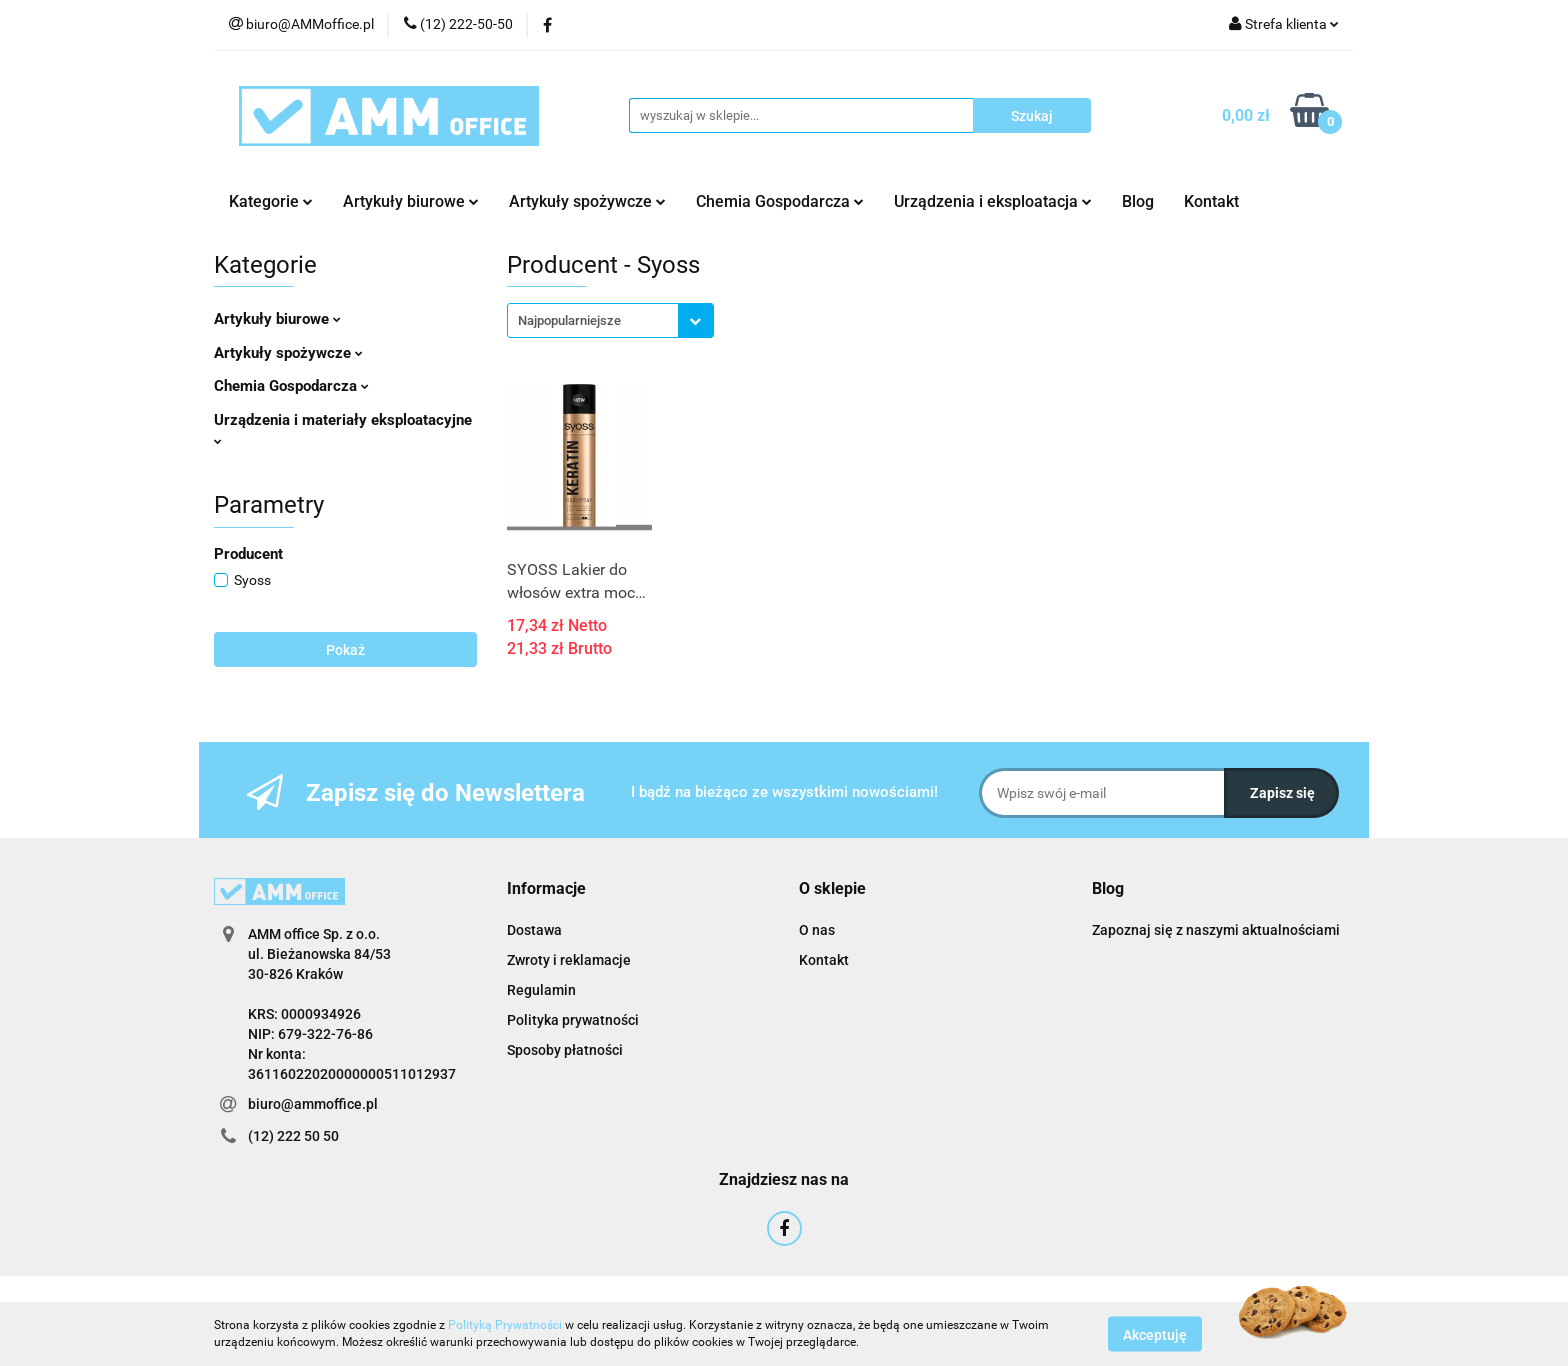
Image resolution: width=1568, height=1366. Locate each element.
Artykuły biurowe (411, 201)
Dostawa (534, 930)
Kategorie (271, 201)
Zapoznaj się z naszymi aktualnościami (1216, 930)
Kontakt (1211, 201)
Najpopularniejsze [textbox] (569, 320)
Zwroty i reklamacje (569, 960)
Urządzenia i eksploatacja (993, 201)
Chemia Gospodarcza (780, 201)
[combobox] (610, 320)
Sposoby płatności (565, 1050)
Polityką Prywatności (505, 1325)
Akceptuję (1155, 1334)
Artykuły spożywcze (587, 201)
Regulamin (541, 990)
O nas (817, 930)
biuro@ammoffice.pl (313, 1104)
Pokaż (345, 650)
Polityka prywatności (573, 1020)
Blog (1138, 201)
